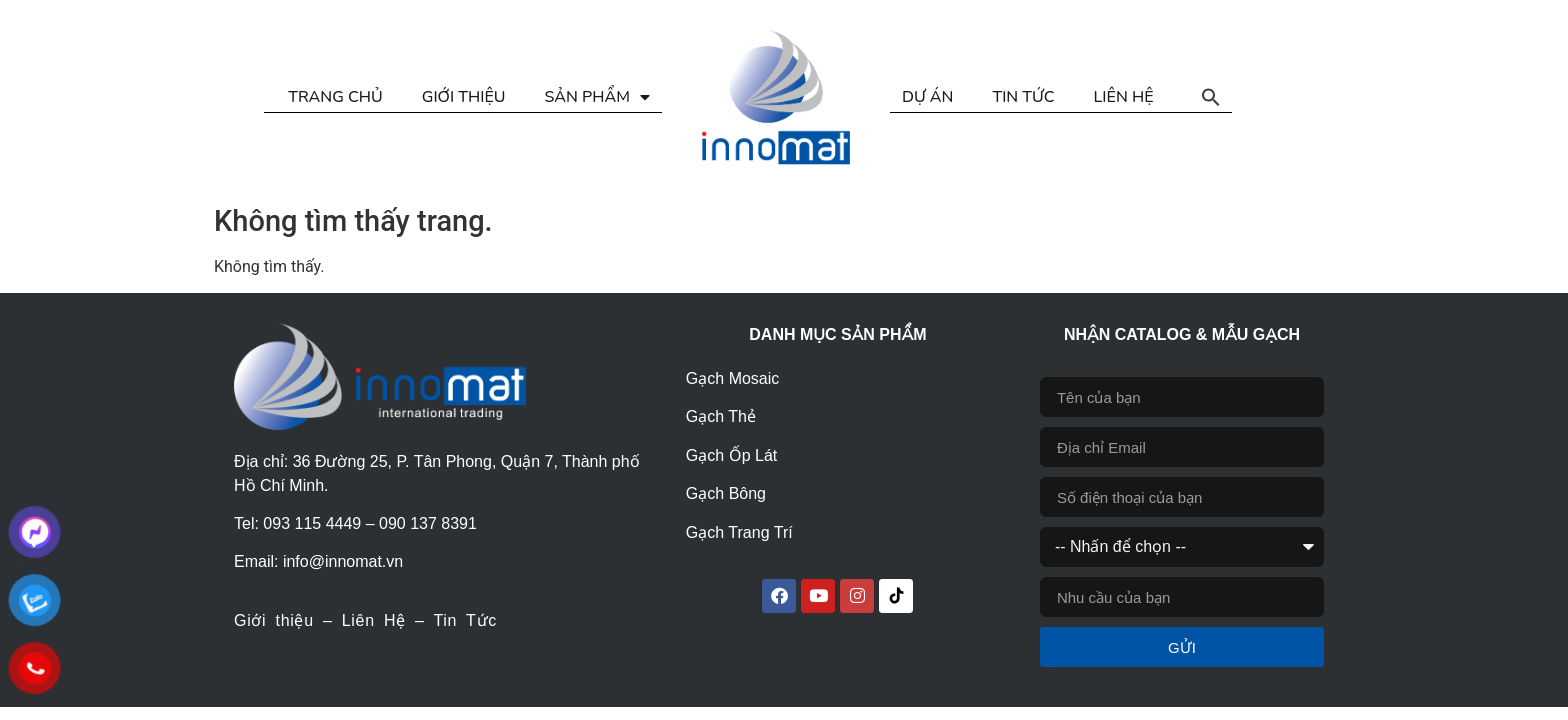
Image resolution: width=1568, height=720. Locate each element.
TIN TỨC (1023, 97)
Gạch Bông (726, 493)
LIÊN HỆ (1124, 97)
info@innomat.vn (343, 561)
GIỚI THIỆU (464, 97)
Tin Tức (464, 620)
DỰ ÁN (927, 97)
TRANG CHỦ (335, 97)
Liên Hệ (374, 620)
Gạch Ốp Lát (731, 455)
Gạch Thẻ (721, 416)
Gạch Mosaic (732, 378)
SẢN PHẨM (597, 97)
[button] (1211, 97)
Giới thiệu (274, 620)
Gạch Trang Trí (739, 532)
